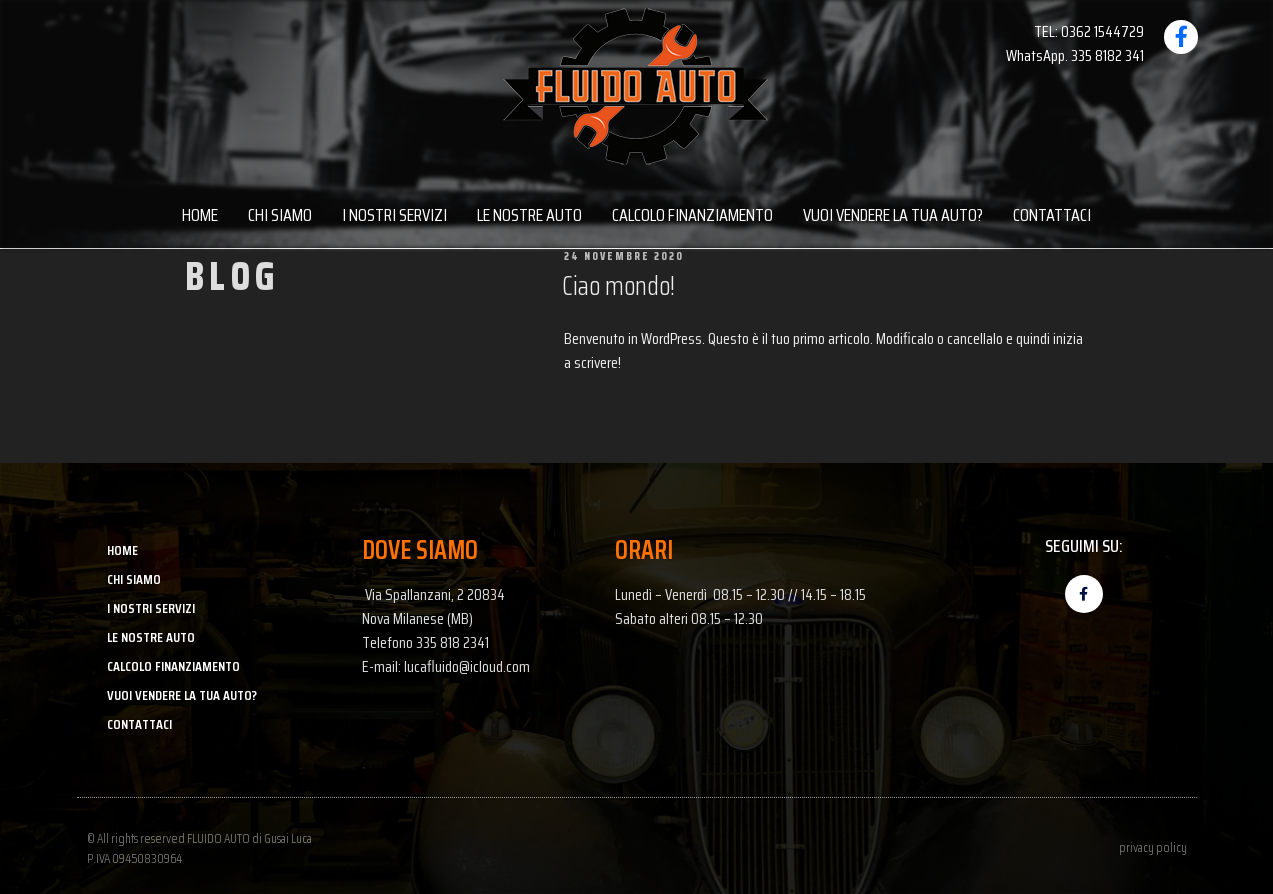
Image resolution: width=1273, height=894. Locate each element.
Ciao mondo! (618, 285)
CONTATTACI (1052, 215)
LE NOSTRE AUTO (529, 215)
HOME (200, 215)
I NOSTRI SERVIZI (394, 215)
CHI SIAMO (280, 215)
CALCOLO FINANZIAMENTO (692, 215)
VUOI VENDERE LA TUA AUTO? (893, 215)
